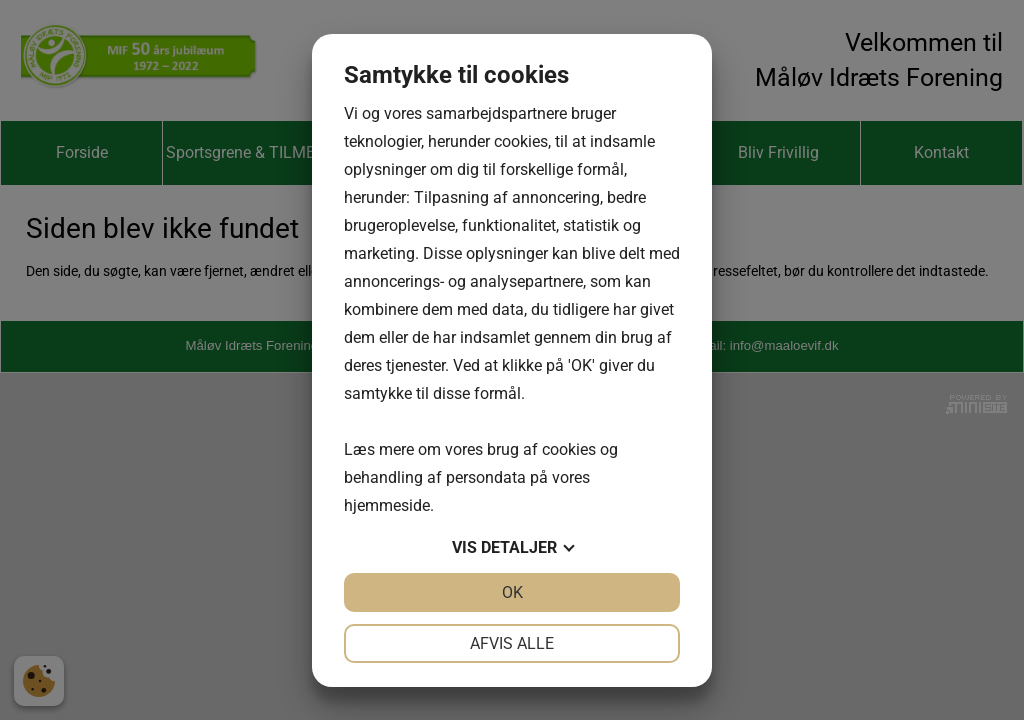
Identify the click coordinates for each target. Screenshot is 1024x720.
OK (512, 592)
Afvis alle (512, 643)
